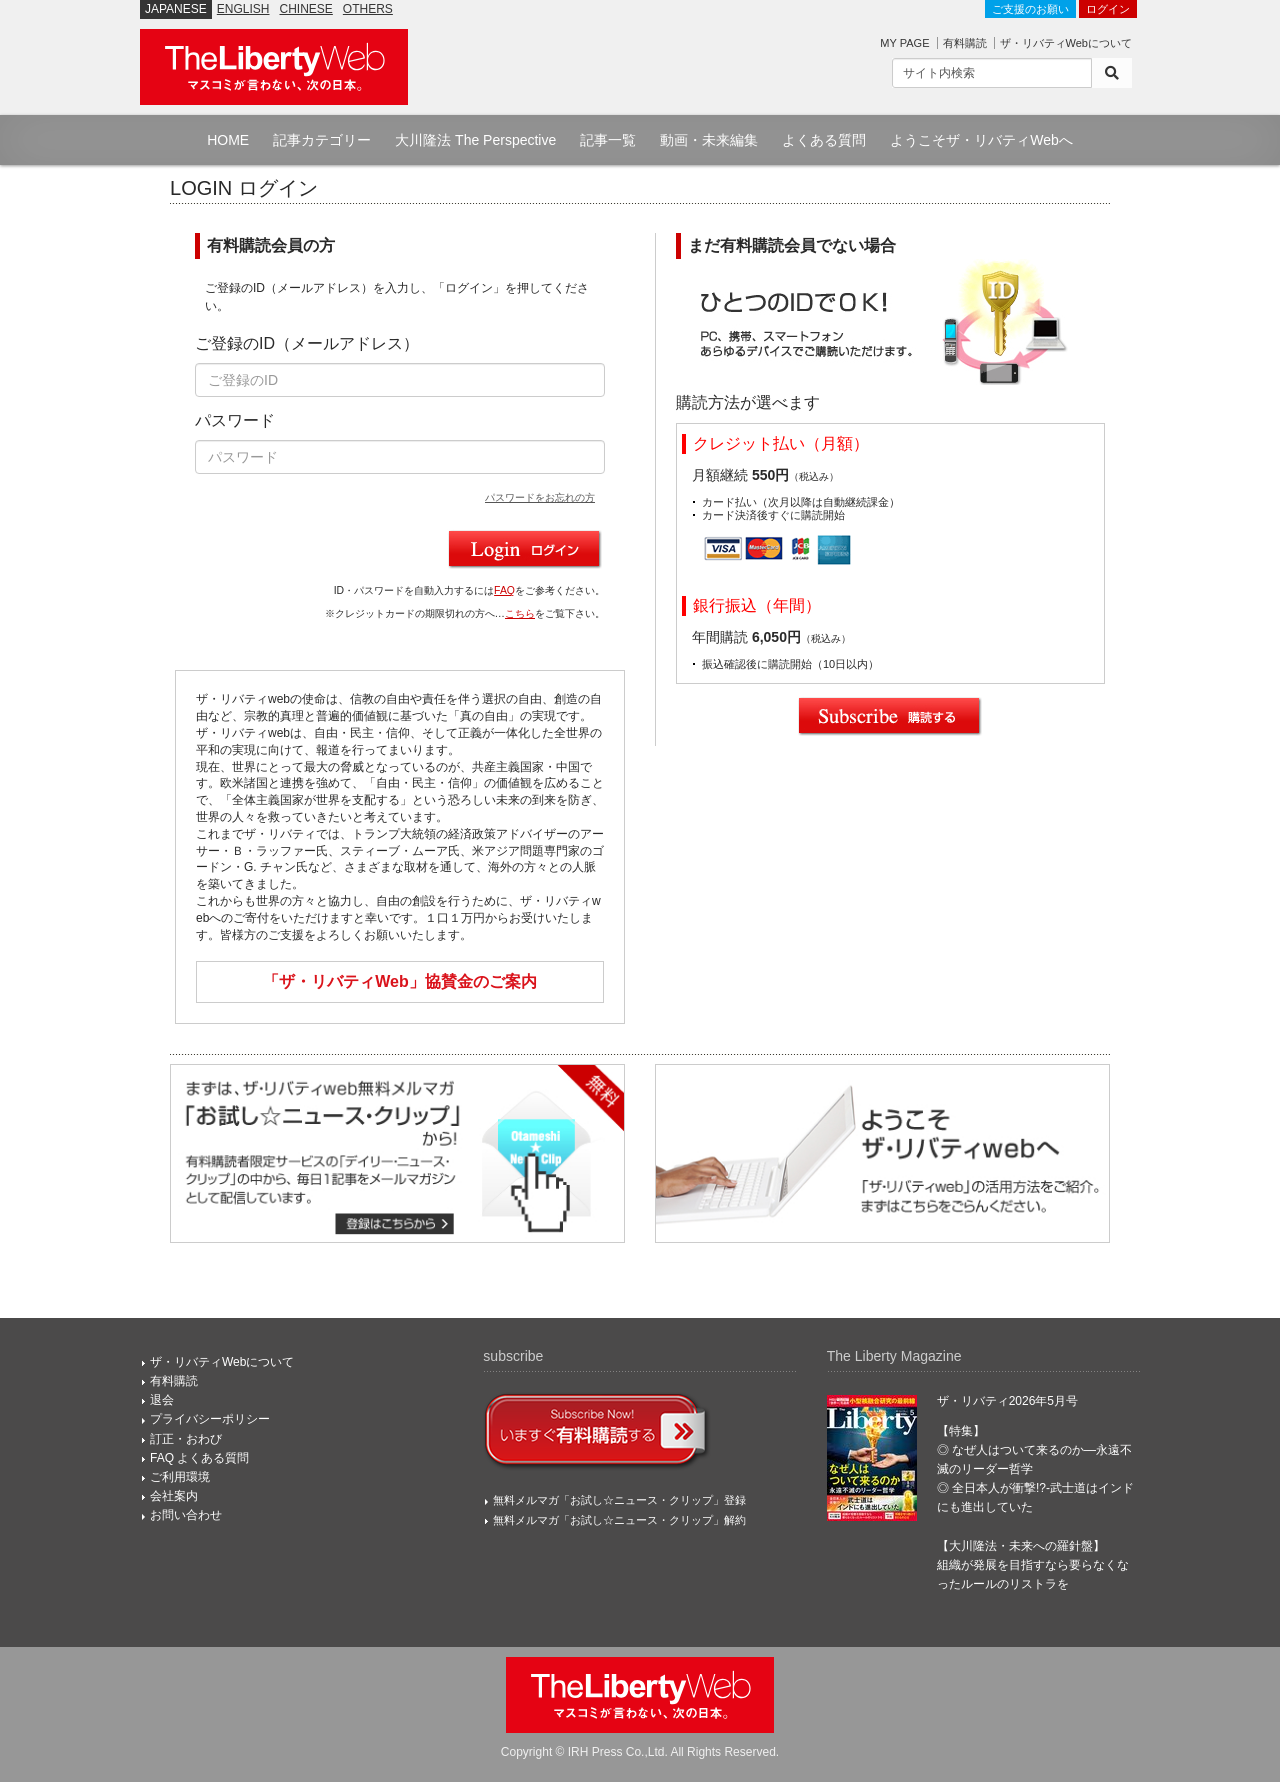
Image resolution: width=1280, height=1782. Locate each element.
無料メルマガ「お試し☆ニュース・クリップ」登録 (619, 1500)
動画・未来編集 (709, 140)
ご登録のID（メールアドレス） (307, 343)
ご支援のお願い (1030, 9)
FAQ (504, 590)
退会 (162, 1400)
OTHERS (368, 9)
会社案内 (174, 1496)
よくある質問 (824, 140)
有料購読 (965, 43)
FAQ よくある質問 (199, 1458)
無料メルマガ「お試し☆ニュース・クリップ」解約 (619, 1520)
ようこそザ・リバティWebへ (981, 140)
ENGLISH (243, 9)
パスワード (235, 420)
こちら (520, 613)
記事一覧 (608, 140)
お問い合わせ (186, 1515)
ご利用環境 (180, 1477)
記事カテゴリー (322, 140)
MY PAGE (904, 43)
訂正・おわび (186, 1439)
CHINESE (306, 9)
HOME (228, 140)
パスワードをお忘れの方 (540, 497)
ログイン (1108, 9)
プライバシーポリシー (210, 1419)
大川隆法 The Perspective (475, 140)
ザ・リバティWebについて (1066, 43)
